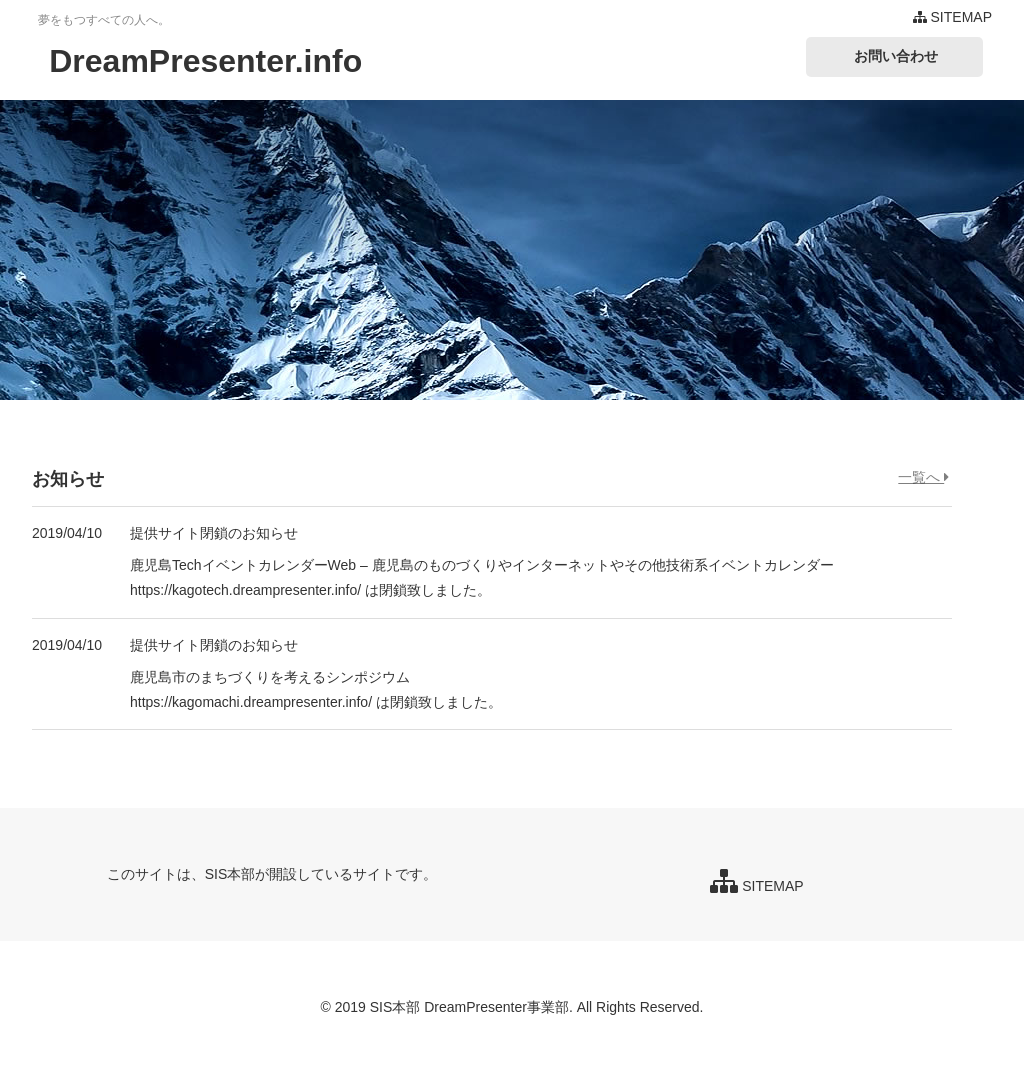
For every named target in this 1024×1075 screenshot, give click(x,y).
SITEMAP (952, 17)
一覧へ (923, 477)
